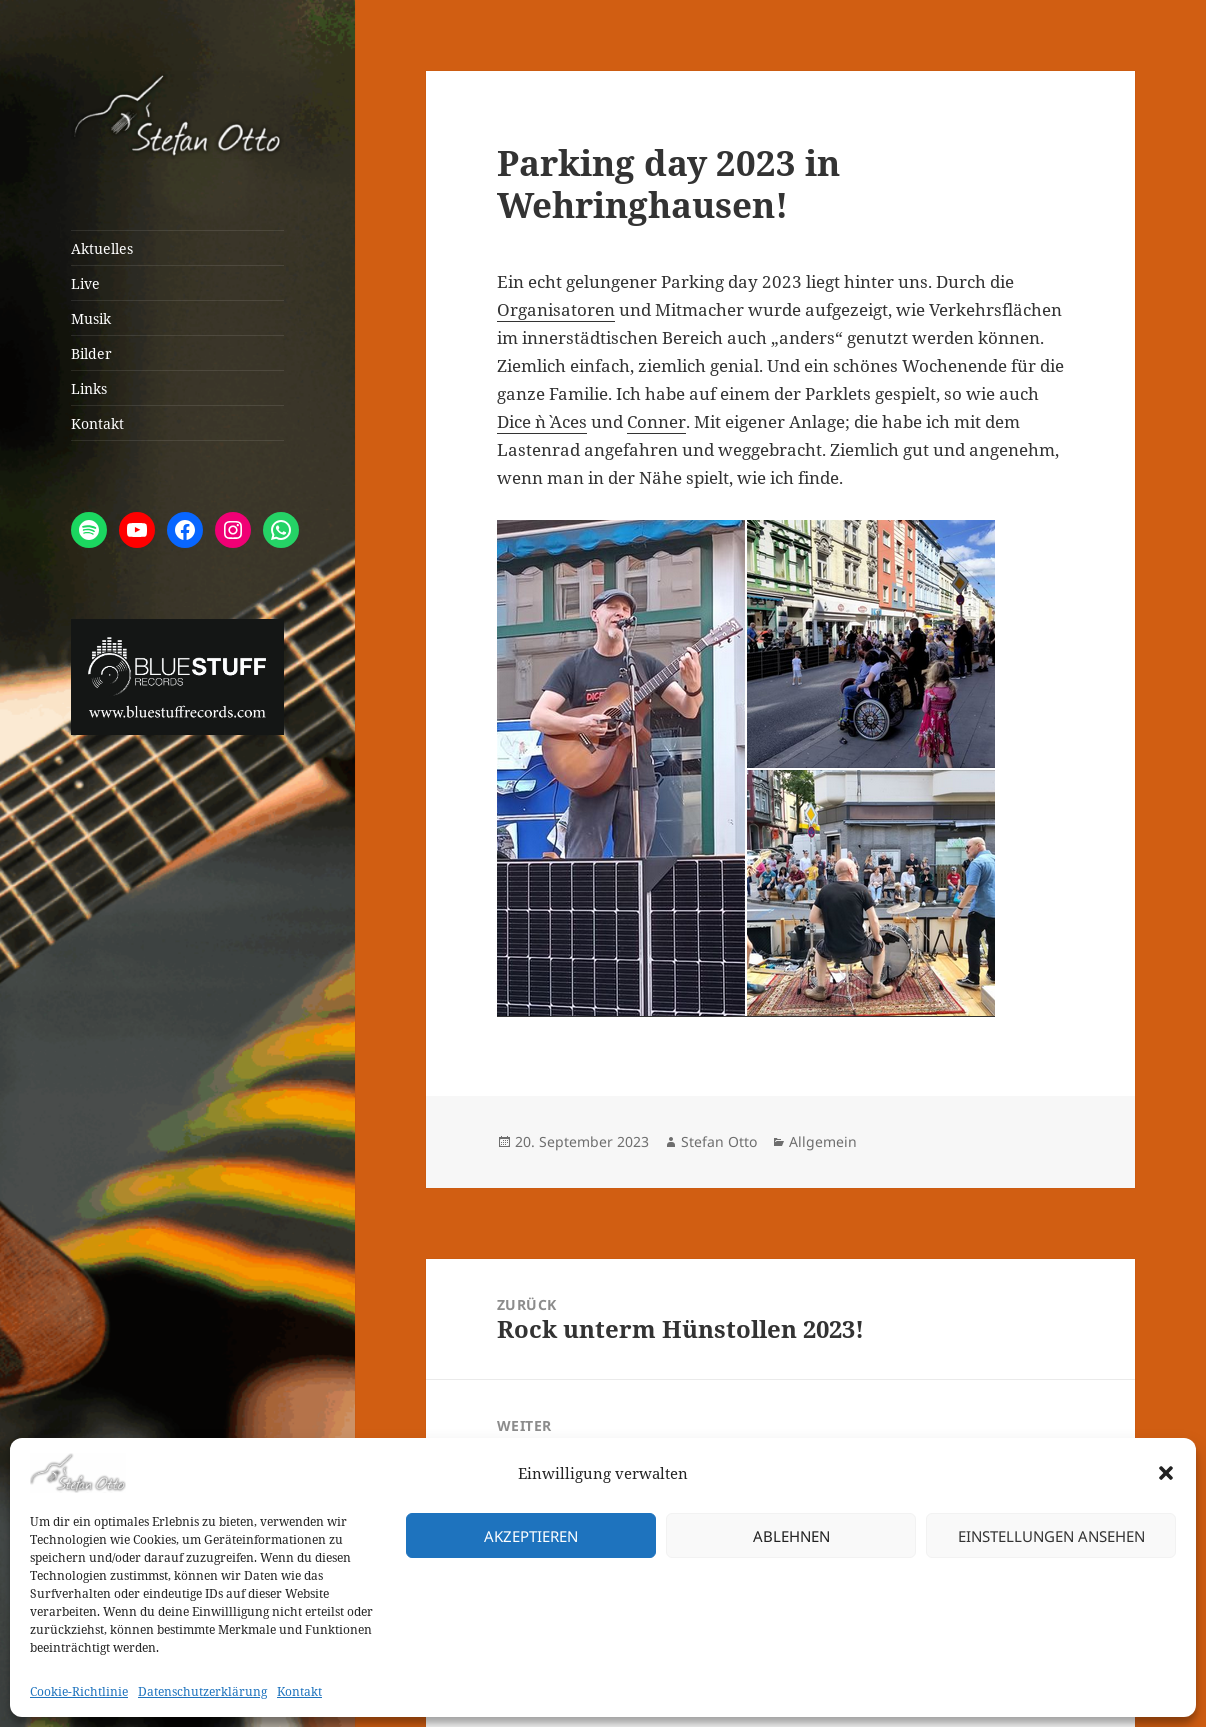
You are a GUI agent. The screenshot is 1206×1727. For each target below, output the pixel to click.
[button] (1166, 1473)
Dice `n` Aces (542, 421)
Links (89, 388)
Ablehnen (791, 1536)
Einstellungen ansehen (1051, 1536)
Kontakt (299, 1691)
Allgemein (823, 1141)
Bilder (91, 353)
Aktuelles (102, 248)
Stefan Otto (719, 1141)
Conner (656, 421)
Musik (91, 318)
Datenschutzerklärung (202, 1691)
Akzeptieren (531, 1536)
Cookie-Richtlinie (79, 1691)
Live (85, 283)
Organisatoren (556, 309)
